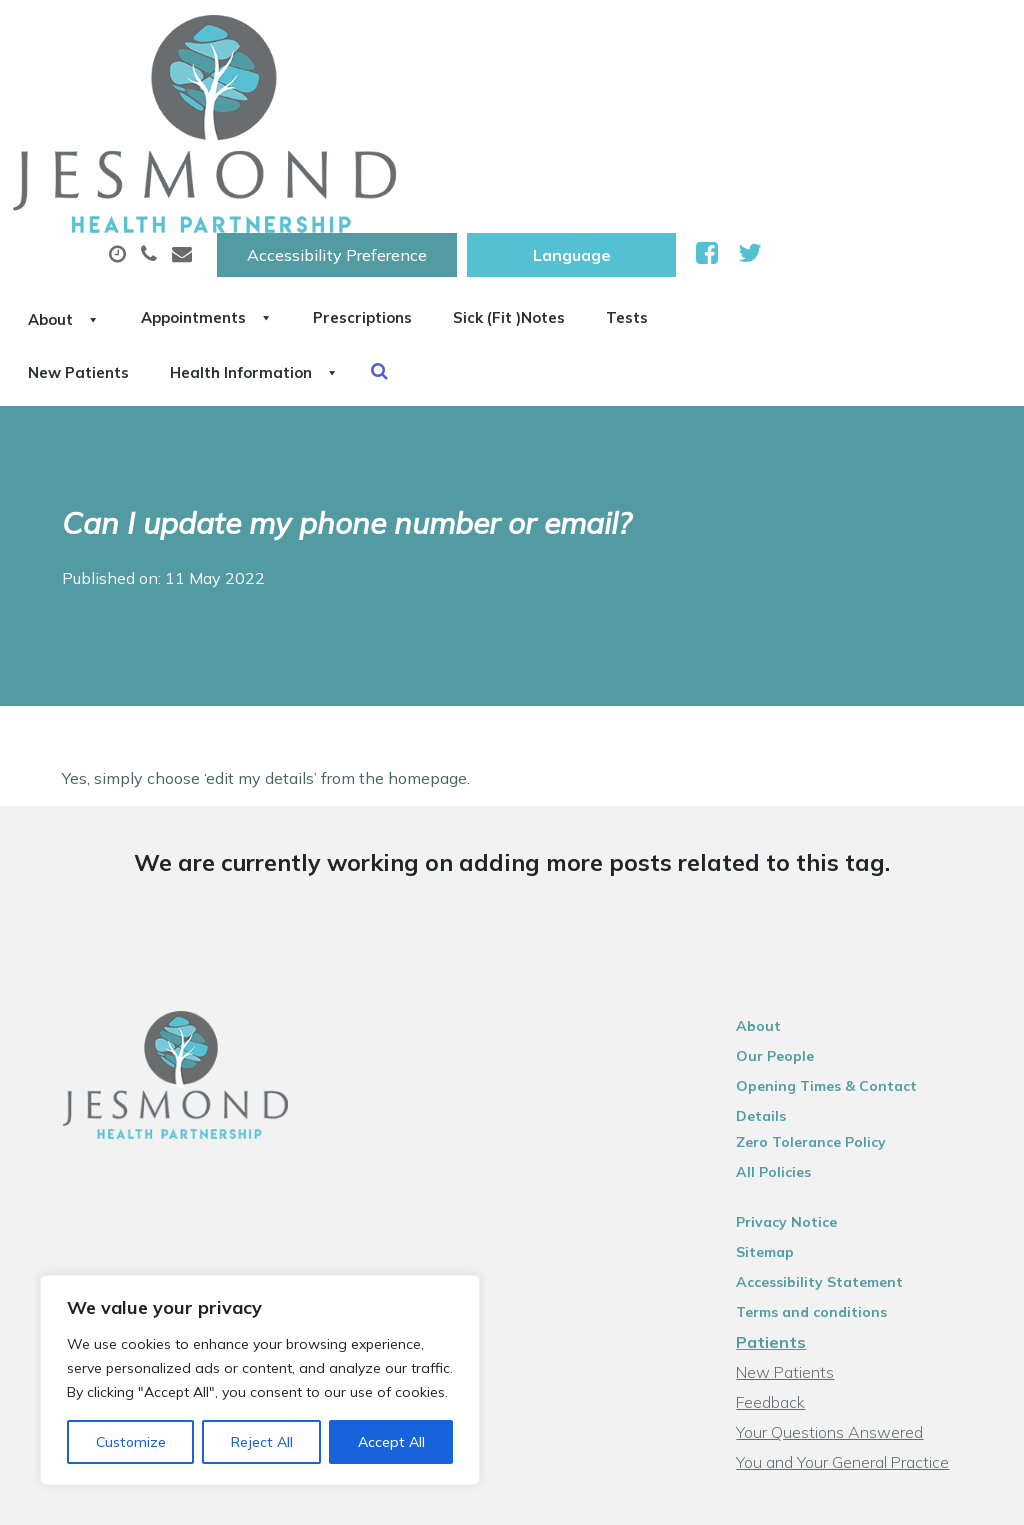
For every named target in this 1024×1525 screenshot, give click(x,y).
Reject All (262, 1442)
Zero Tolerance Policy (824, 930)
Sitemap (778, 1040)
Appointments (480, 99)
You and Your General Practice (855, 1250)
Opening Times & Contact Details (866, 900)
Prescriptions (660, 99)
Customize (131, 1442)
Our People (788, 870)
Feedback (783, 1190)
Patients (784, 1130)
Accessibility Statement (832, 1070)
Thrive (966, 1494)
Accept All (391, 1442)
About (315, 99)
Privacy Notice (799, 1010)
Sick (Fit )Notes (830, 99)
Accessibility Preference (586, 37)
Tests (300, 169)
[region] (260, 1380)
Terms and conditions (824, 1100)
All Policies (786, 960)
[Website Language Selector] (820, 37)
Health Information (633, 169)
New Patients (434, 169)
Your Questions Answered (842, 1220)
